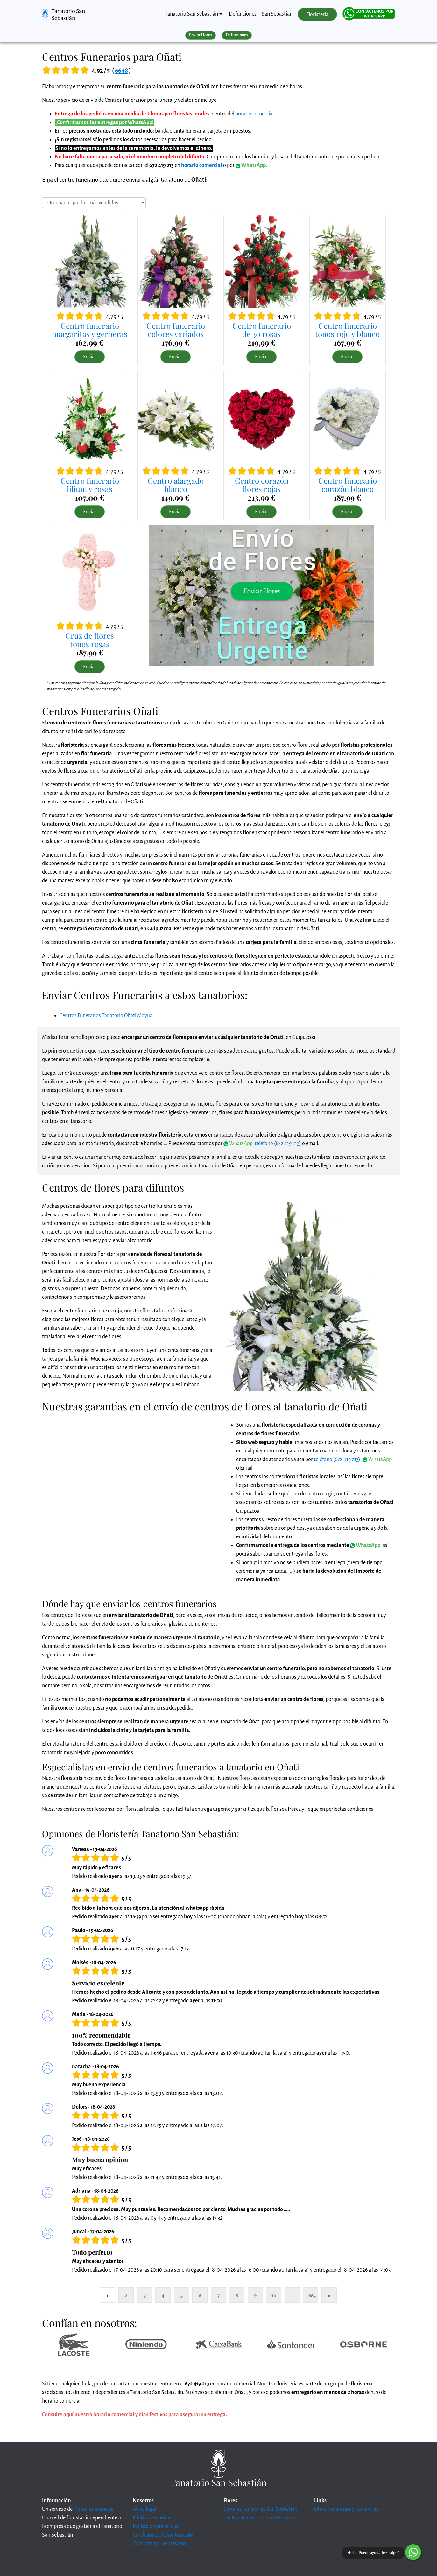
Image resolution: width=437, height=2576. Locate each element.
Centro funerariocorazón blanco (347, 484)
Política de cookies (153, 2518)
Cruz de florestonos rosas (89, 639)
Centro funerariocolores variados (175, 329)
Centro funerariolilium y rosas (89, 484)
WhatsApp (251, 165)
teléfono (264, 1143)
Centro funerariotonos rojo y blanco (347, 329)
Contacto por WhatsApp (159, 2543)
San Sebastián (277, 14)
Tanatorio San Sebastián (68, 14)
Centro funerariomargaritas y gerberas (89, 329)
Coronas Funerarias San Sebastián (260, 2509)
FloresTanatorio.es (93, 2509)
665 (312, 2295)
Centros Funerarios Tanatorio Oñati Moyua (106, 1015)
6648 (121, 70)
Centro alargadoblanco (176, 484)
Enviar (89, 357)
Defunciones (243, 14)
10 (273, 2295)
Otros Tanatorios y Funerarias (346, 2509)
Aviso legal (144, 2509)
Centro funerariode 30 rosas (261, 329)
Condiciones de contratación (164, 2535)
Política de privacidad (156, 2526)
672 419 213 (287, 1143)
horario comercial (254, 114)
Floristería (317, 14)
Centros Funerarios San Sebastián (260, 2518)
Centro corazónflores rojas (261, 484)
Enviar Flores (200, 35)
